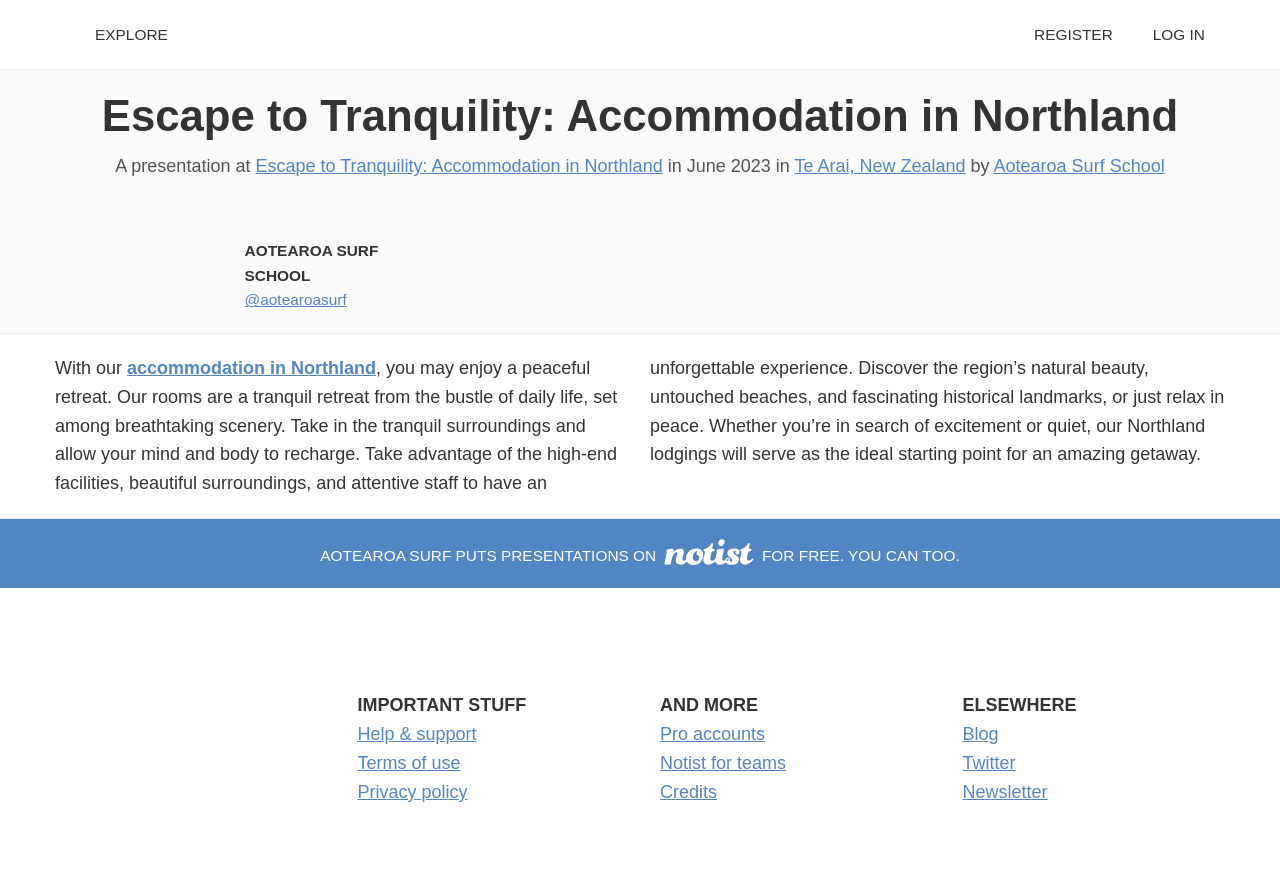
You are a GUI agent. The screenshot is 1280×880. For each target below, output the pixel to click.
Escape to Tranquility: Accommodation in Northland (640, 115)
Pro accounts (712, 734)
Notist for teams (723, 763)
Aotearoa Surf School (1079, 166)
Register (1073, 34)
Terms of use (409, 763)
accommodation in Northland (251, 368)
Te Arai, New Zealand (879, 166)
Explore (131, 34)
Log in (1179, 34)
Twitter (989, 763)
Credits (688, 792)
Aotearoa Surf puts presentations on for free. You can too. (639, 555)
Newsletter (1005, 792)
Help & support (417, 734)
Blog (981, 734)
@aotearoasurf (296, 299)
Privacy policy (413, 792)
